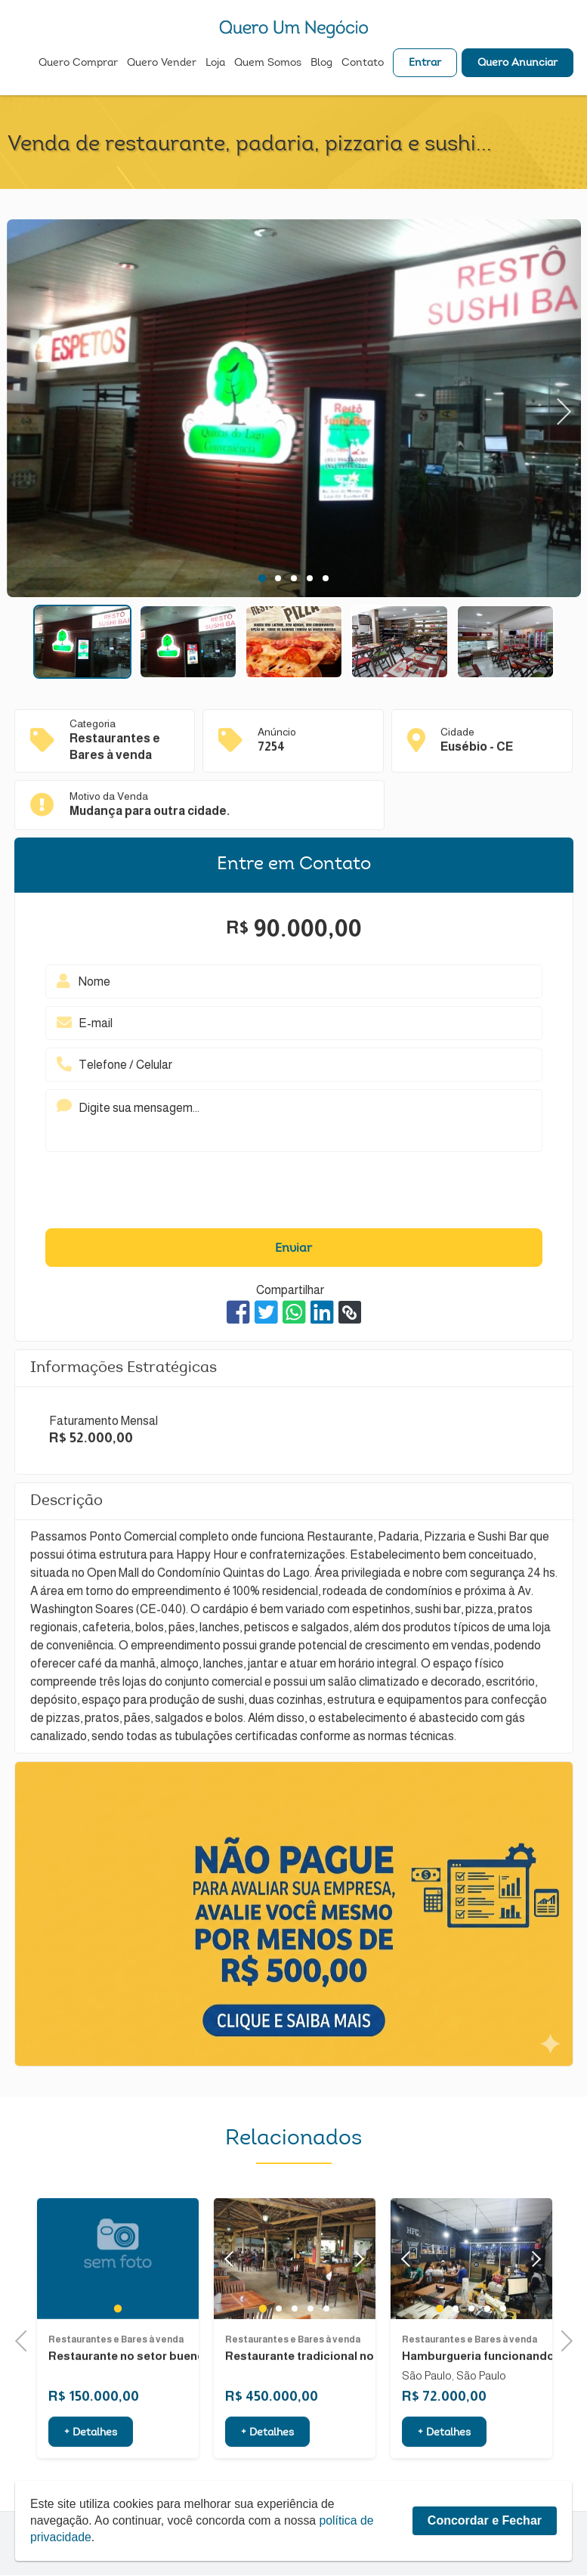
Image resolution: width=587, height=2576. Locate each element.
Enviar (293, 1249)
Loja (215, 65)
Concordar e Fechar (485, 2519)
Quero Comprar (78, 65)
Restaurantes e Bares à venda (116, 2387)
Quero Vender (161, 65)
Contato (362, 65)
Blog (321, 65)
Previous (25, 2339)
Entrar (425, 65)
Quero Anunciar (517, 65)
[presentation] (294, 1194)
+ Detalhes (90, 2480)
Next (565, 407)
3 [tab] (293, 578)
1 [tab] (262, 578)
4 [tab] (309, 578)
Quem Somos (267, 65)
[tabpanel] (294, 410)
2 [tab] (277, 578)
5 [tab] (325, 578)
